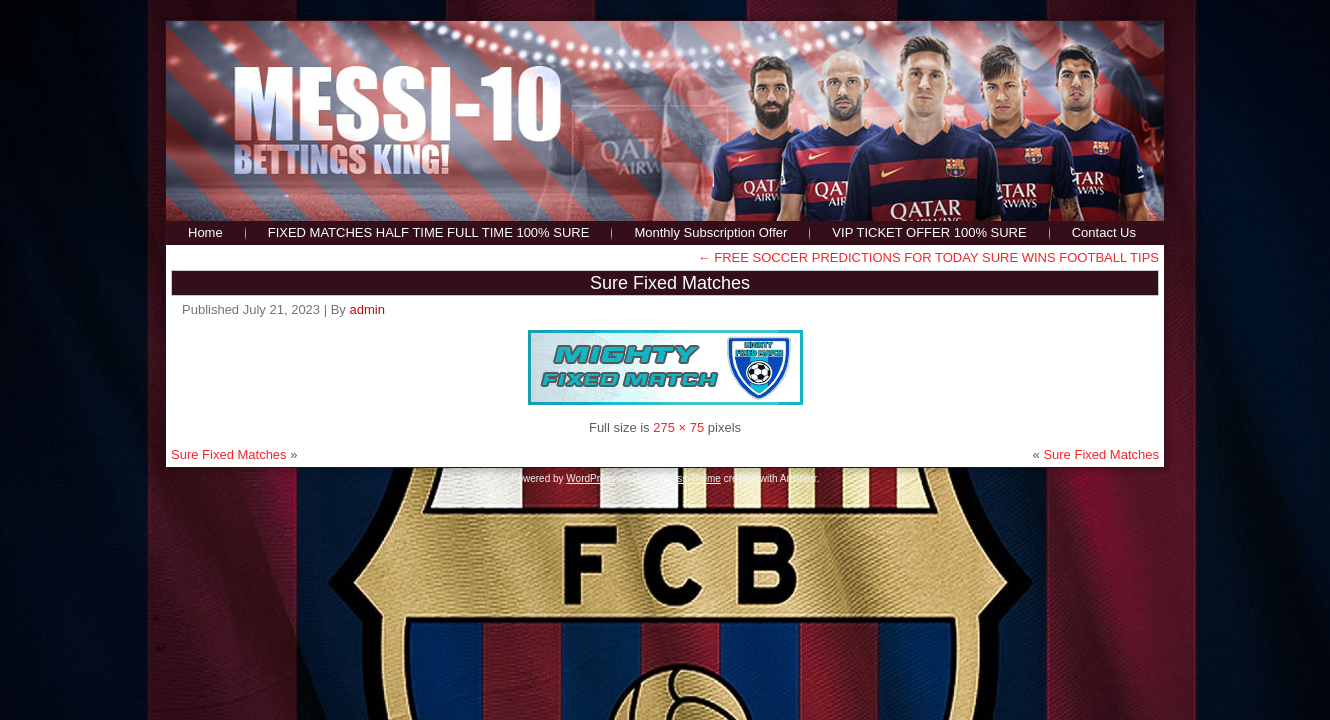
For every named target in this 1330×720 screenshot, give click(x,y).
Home (205, 232)
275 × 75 (678, 427)
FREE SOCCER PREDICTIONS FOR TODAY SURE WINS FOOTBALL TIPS (928, 257)
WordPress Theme (679, 478)
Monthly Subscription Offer (710, 232)
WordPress (590, 478)
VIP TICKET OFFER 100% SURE (929, 232)
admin (366, 309)
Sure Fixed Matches (670, 283)
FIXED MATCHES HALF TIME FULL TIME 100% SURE (429, 232)
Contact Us (1104, 232)
